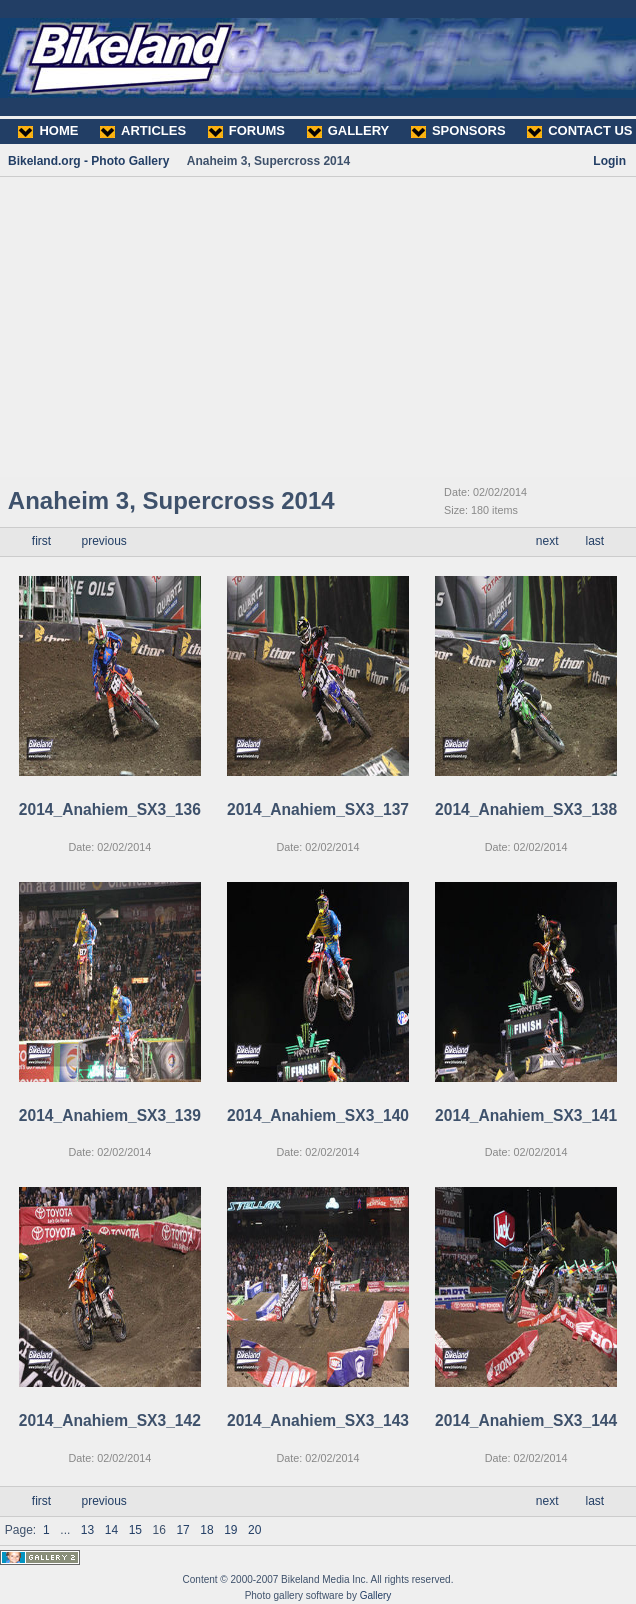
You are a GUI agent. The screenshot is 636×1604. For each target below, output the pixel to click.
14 (111, 1530)
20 (254, 1530)
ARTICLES (143, 130)
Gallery (376, 1595)
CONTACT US (579, 130)
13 (87, 1530)
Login (609, 161)
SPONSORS (458, 130)
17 (182, 1530)
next (547, 541)
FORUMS (246, 130)
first (41, 541)
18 (206, 1530)
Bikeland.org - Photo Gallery (88, 161)
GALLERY (348, 130)
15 (135, 1530)
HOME (48, 130)
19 (230, 1530)
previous (103, 541)
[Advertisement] (318, 327)
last (595, 541)
